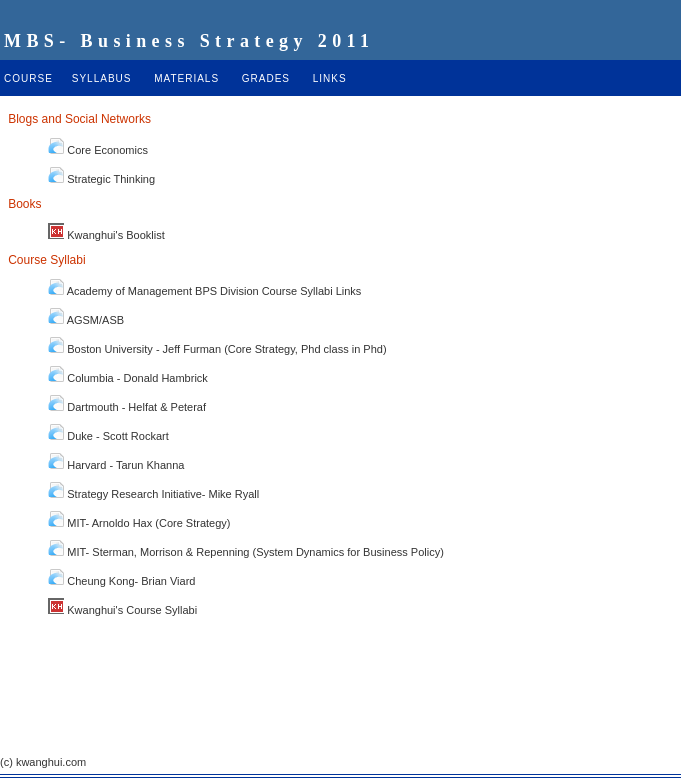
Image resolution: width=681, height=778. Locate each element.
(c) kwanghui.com (43, 762)
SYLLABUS (102, 78)
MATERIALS (186, 78)
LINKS (330, 78)
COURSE (28, 78)
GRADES (266, 78)
